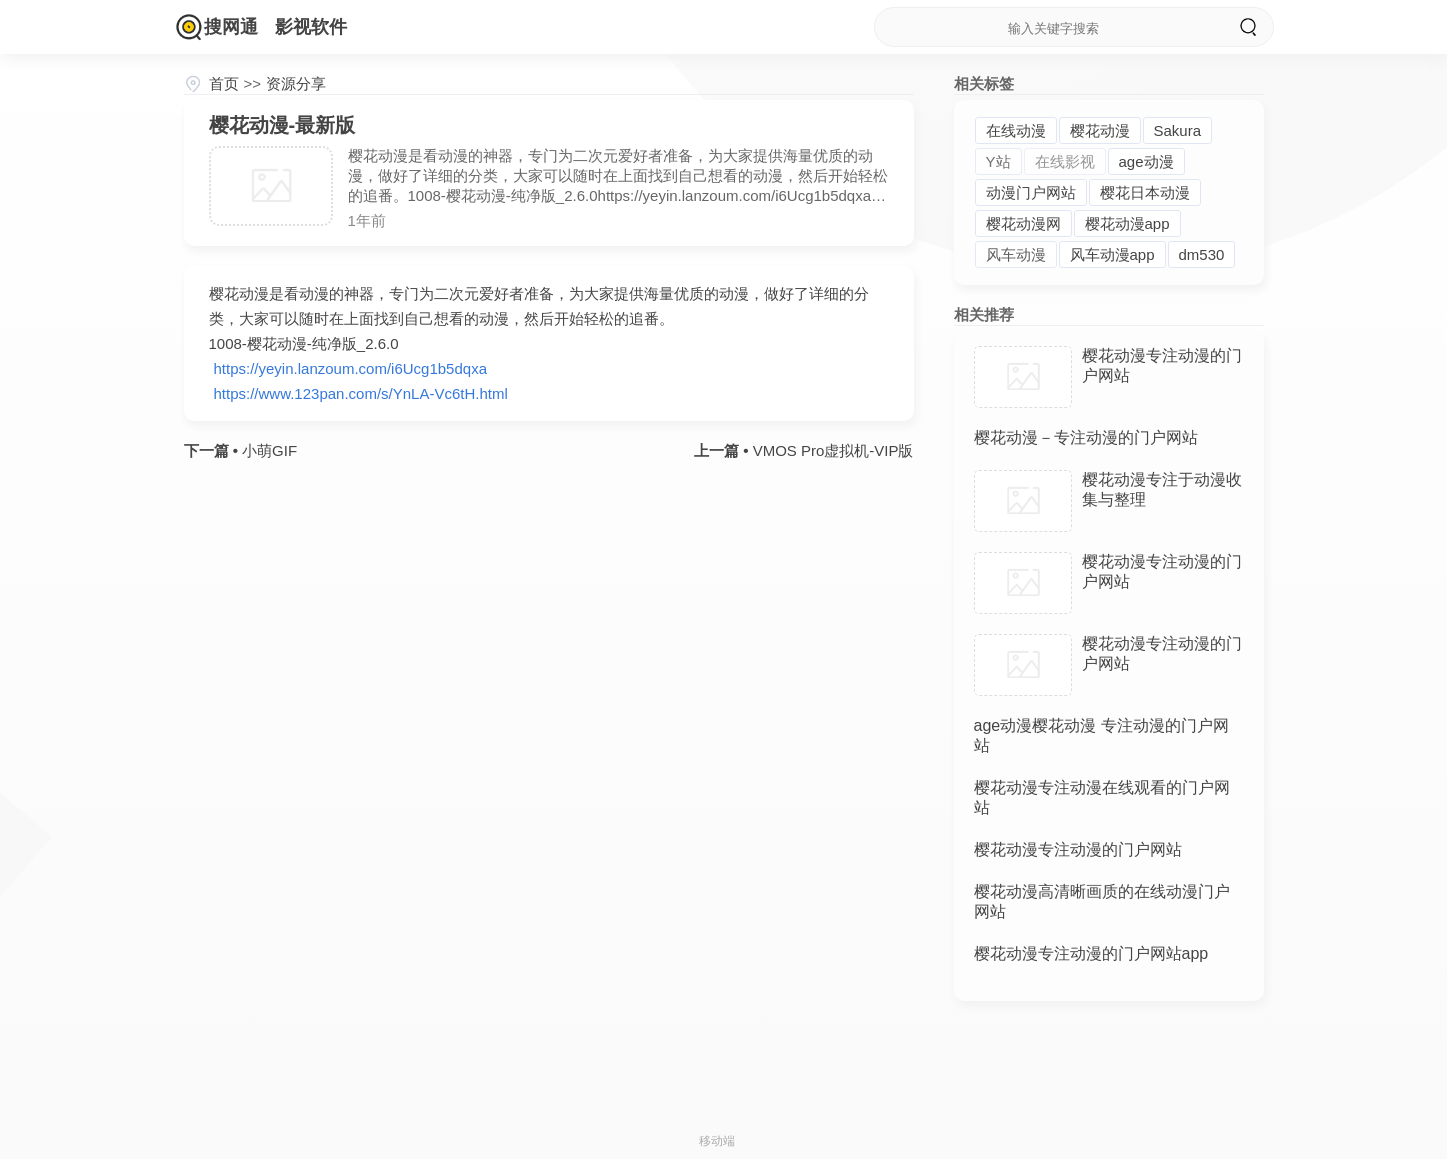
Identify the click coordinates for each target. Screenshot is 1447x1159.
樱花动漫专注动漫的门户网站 (1078, 849)
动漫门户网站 (1031, 192)
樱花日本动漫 (1145, 192)
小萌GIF (267, 450)
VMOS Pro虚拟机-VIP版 (830, 450)
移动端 (717, 1141)
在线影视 (1065, 161)
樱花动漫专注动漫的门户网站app (1091, 953)
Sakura (1178, 130)
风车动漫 (1016, 254)
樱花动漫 (1100, 130)
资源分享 (296, 83)
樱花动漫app (1127, 223)
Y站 (998, 161)
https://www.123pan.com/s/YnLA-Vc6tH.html (361, 393)
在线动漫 (1016, 130)
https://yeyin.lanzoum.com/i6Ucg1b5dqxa (350, 368)
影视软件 (311, 27)
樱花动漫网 (1023, 223)
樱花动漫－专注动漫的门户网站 (1086, 437)
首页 (224, 83)
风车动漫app (1112, 254)
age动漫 (1146, 161)
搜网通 (231, 27)
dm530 (1202, 254)
